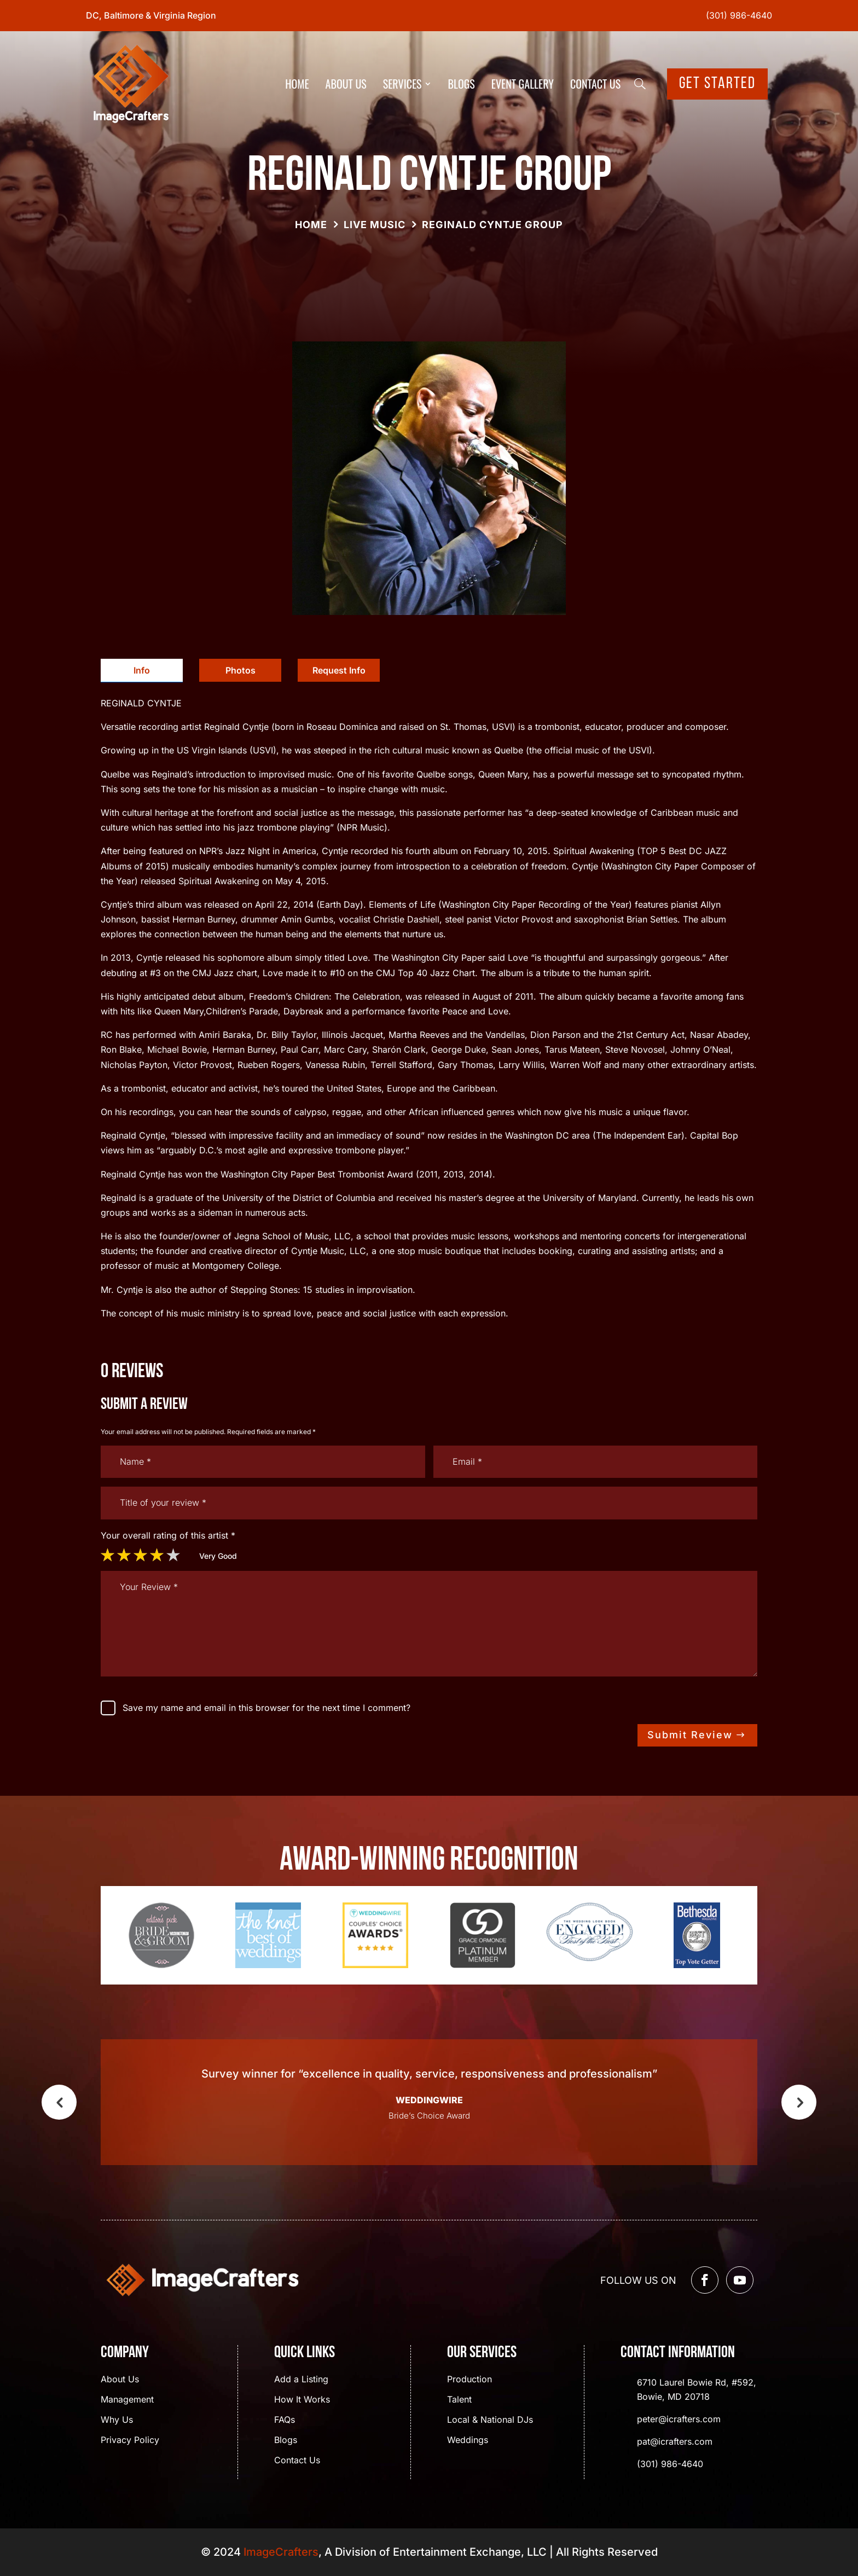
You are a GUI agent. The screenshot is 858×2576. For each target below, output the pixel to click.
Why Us (117, 2420)
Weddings (467, 2440)
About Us (346, 83)
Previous (59, 2102)
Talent (459, 2400)
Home (297, 83)
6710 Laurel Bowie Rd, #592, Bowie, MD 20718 (696, 2389)
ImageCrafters (281, 2551)
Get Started (717, 84)
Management (127, 2400)
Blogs (461, 83)
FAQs (284, 2420)
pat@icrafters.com (674, 2441)
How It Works (302, 2400)
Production (469, 2379)
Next (798, 2102)
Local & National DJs (490, 2420)
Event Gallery (522, 83)
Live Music (374, 224)
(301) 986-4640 (739, 15)
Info (142, 670)
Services (402, 83)
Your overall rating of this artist (168, 1535)
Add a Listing (301, 2379)
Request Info (339, 670)
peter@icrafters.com (679, 2418)
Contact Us (595, 83)
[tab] (142, 670)
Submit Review (690, 1734)
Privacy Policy (130, 2440)
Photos (240, 670)
